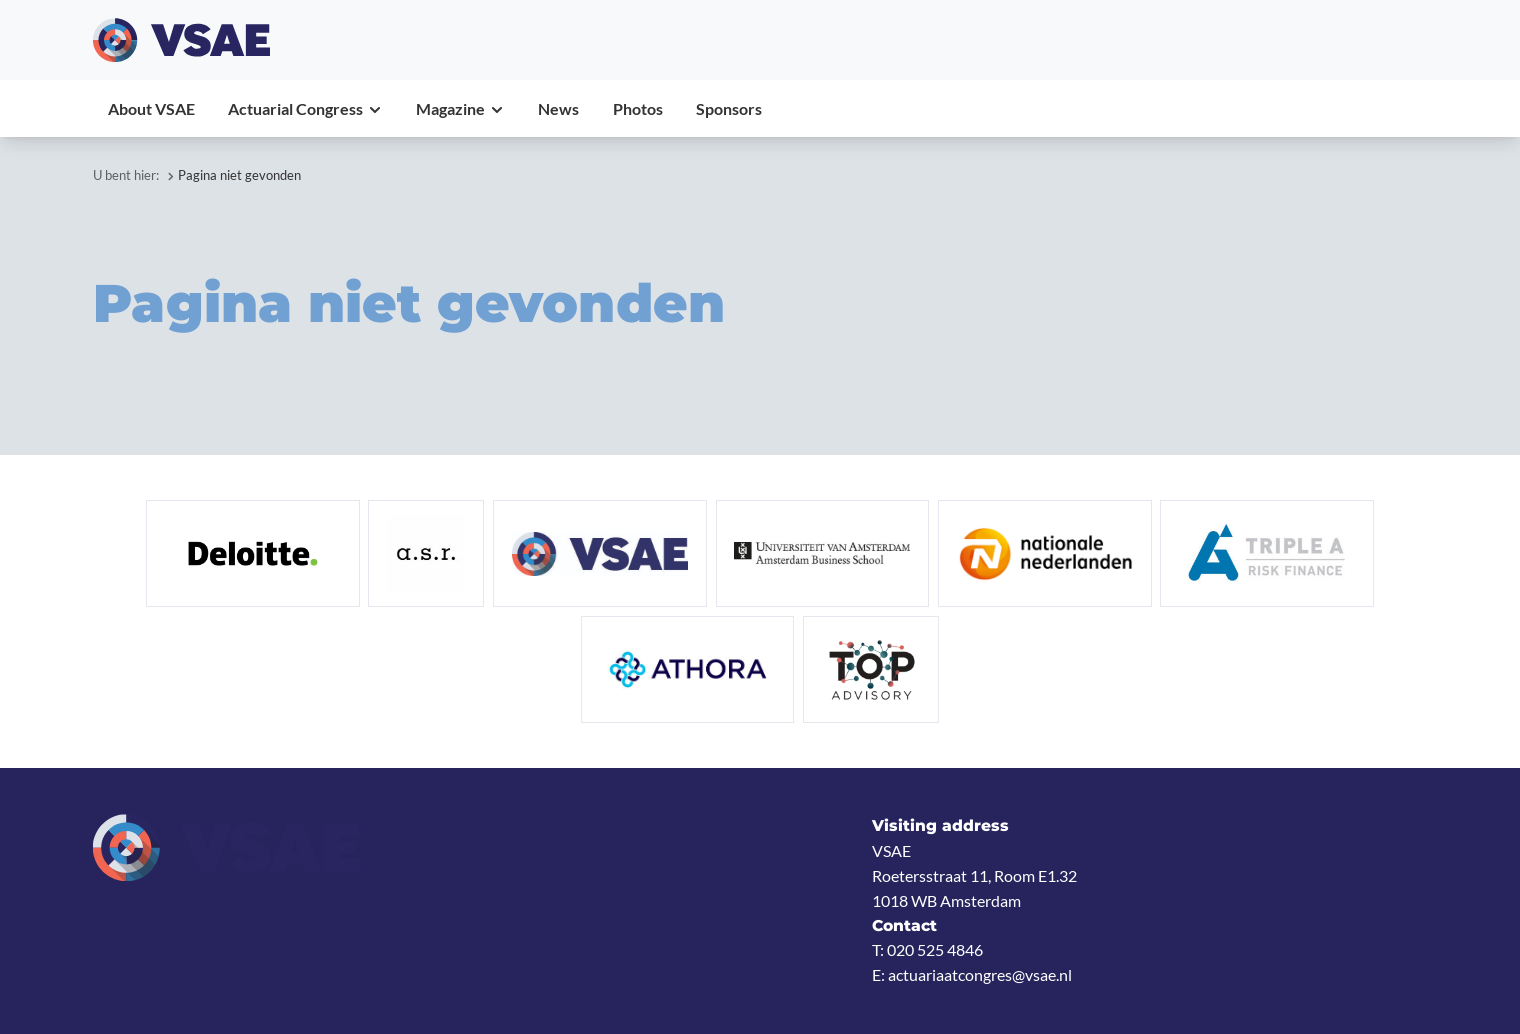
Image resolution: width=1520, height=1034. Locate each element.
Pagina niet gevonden (239, 175)
